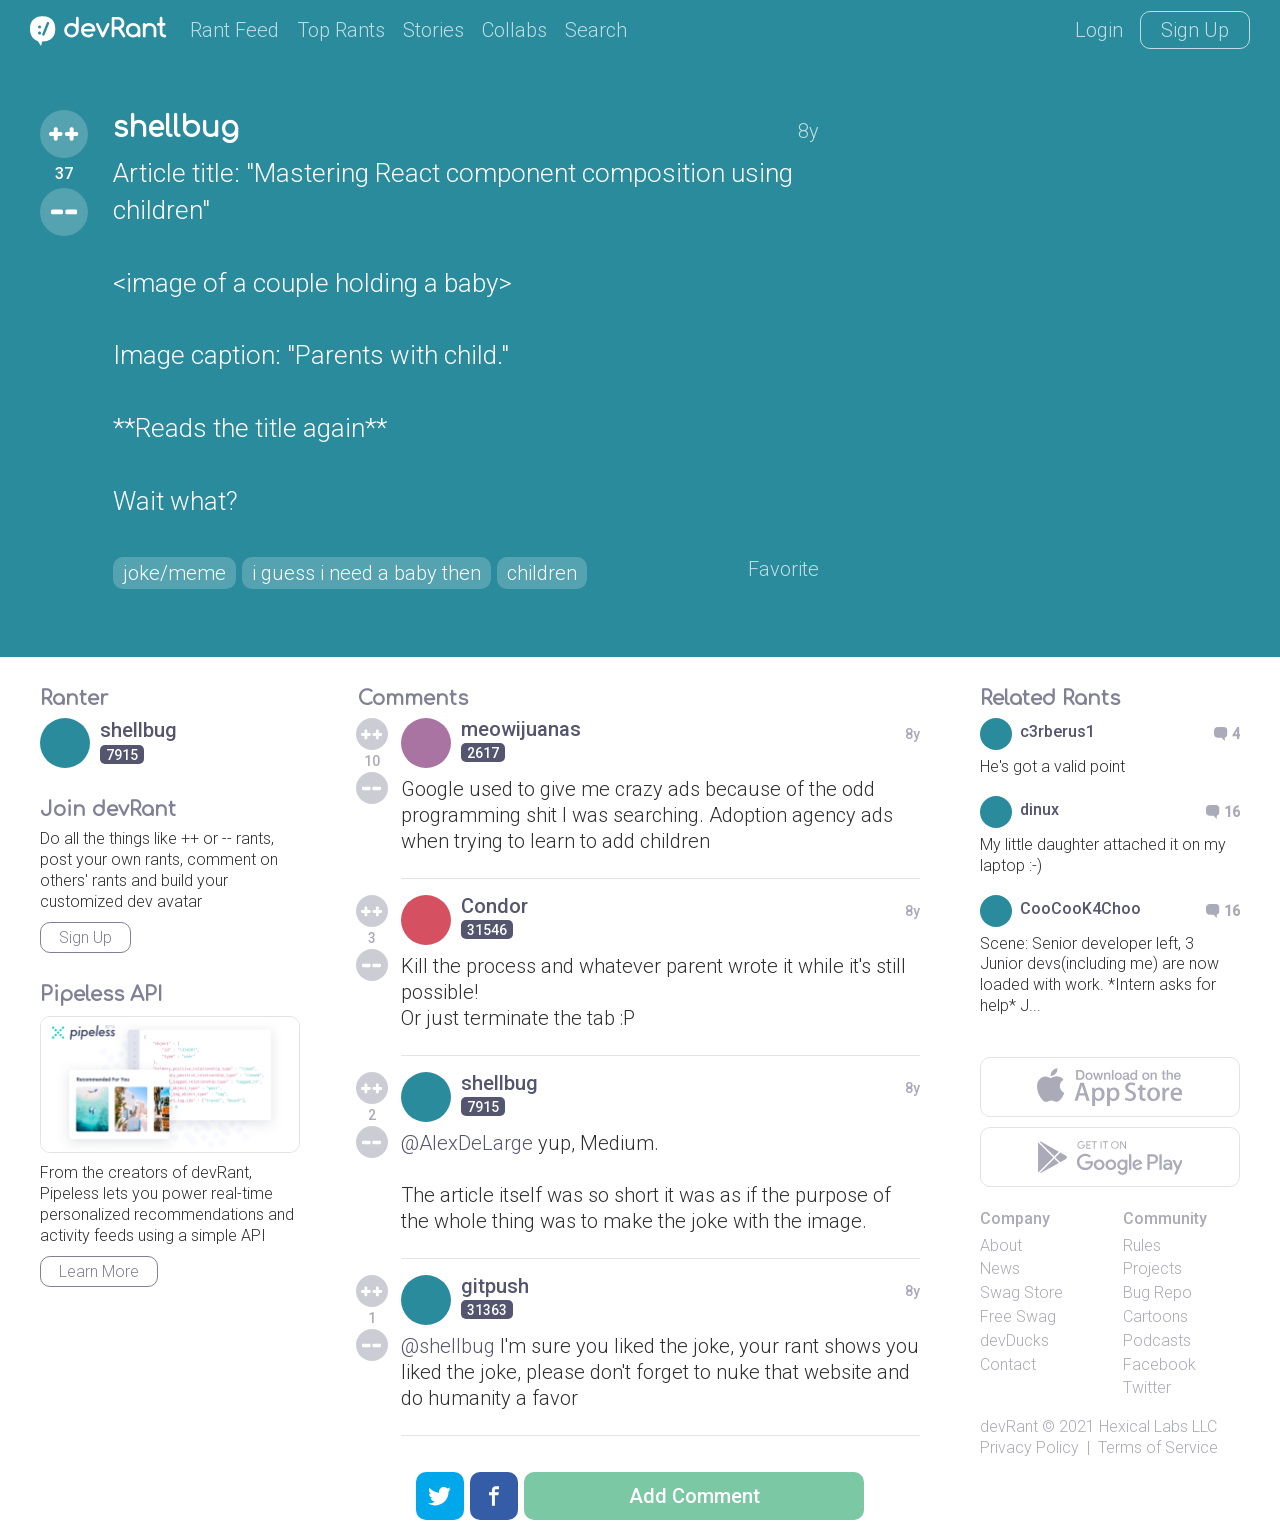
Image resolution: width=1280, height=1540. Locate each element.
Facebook (1159, 1364)
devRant (1009, 1426)
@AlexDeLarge (467, 1143)
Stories (433, 30)
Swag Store (1021, 1292)
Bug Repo (1157, 1292)
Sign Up (1195, 30)
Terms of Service (1158, 1447)
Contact (1008, 1364)
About (1001, 1245)
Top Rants (341, 30)
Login (1099, 30)
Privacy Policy (1029, 1447)
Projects (1152, 1268)
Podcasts (1157, 1340)
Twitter (1147, 1387)
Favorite (783, 569)
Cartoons (1155, 1316)
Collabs (514, 30)
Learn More (99, 1271)
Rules (1142, 1245)
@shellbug (448, 1346)
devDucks (1014, 1340)
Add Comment (694, 1496)
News (1000, 1268)
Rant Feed (234, 30)
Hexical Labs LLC (1158, 1426)
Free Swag (1018, 1316)
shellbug (176, 128)
